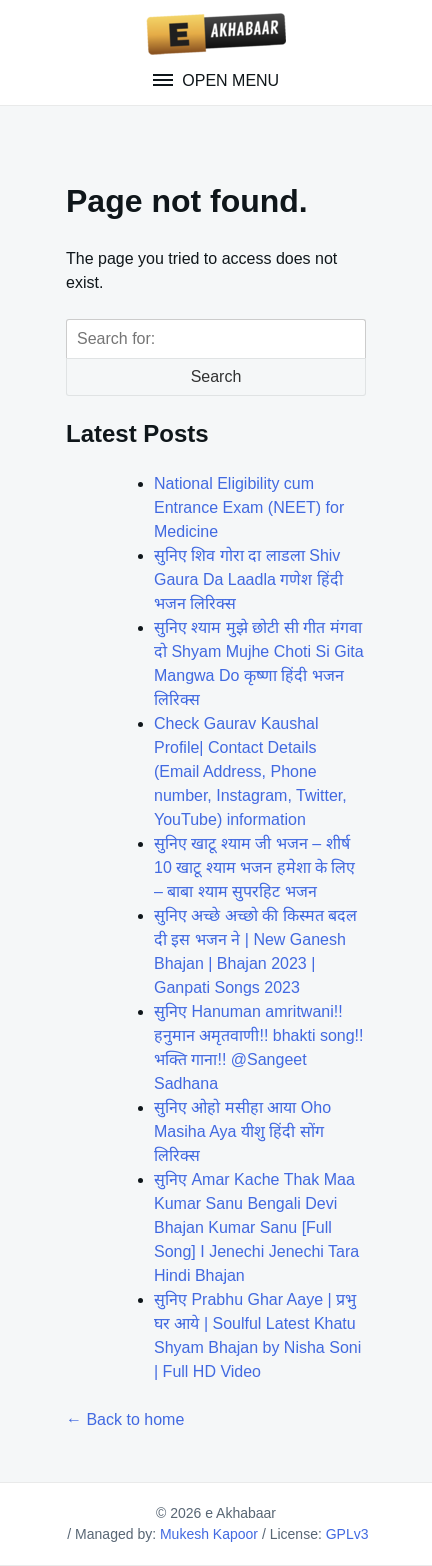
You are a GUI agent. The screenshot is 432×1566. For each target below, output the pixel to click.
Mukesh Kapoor (209, 1534)
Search (216, 376)
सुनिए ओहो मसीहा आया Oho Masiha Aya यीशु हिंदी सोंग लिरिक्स (242, 1131)
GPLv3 (347, 1534)
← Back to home (125, 1419)
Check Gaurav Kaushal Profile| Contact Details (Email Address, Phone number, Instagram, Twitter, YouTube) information (250, 771)
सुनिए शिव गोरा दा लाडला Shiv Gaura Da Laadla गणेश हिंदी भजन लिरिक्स (248, 579)
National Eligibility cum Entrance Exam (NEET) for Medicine (249, 507)
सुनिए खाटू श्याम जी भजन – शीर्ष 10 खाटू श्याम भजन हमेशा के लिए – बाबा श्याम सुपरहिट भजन (254, 867)
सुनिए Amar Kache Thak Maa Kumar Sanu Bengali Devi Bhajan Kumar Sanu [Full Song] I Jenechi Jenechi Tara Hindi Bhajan (256, 1227)
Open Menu (228, 80)
